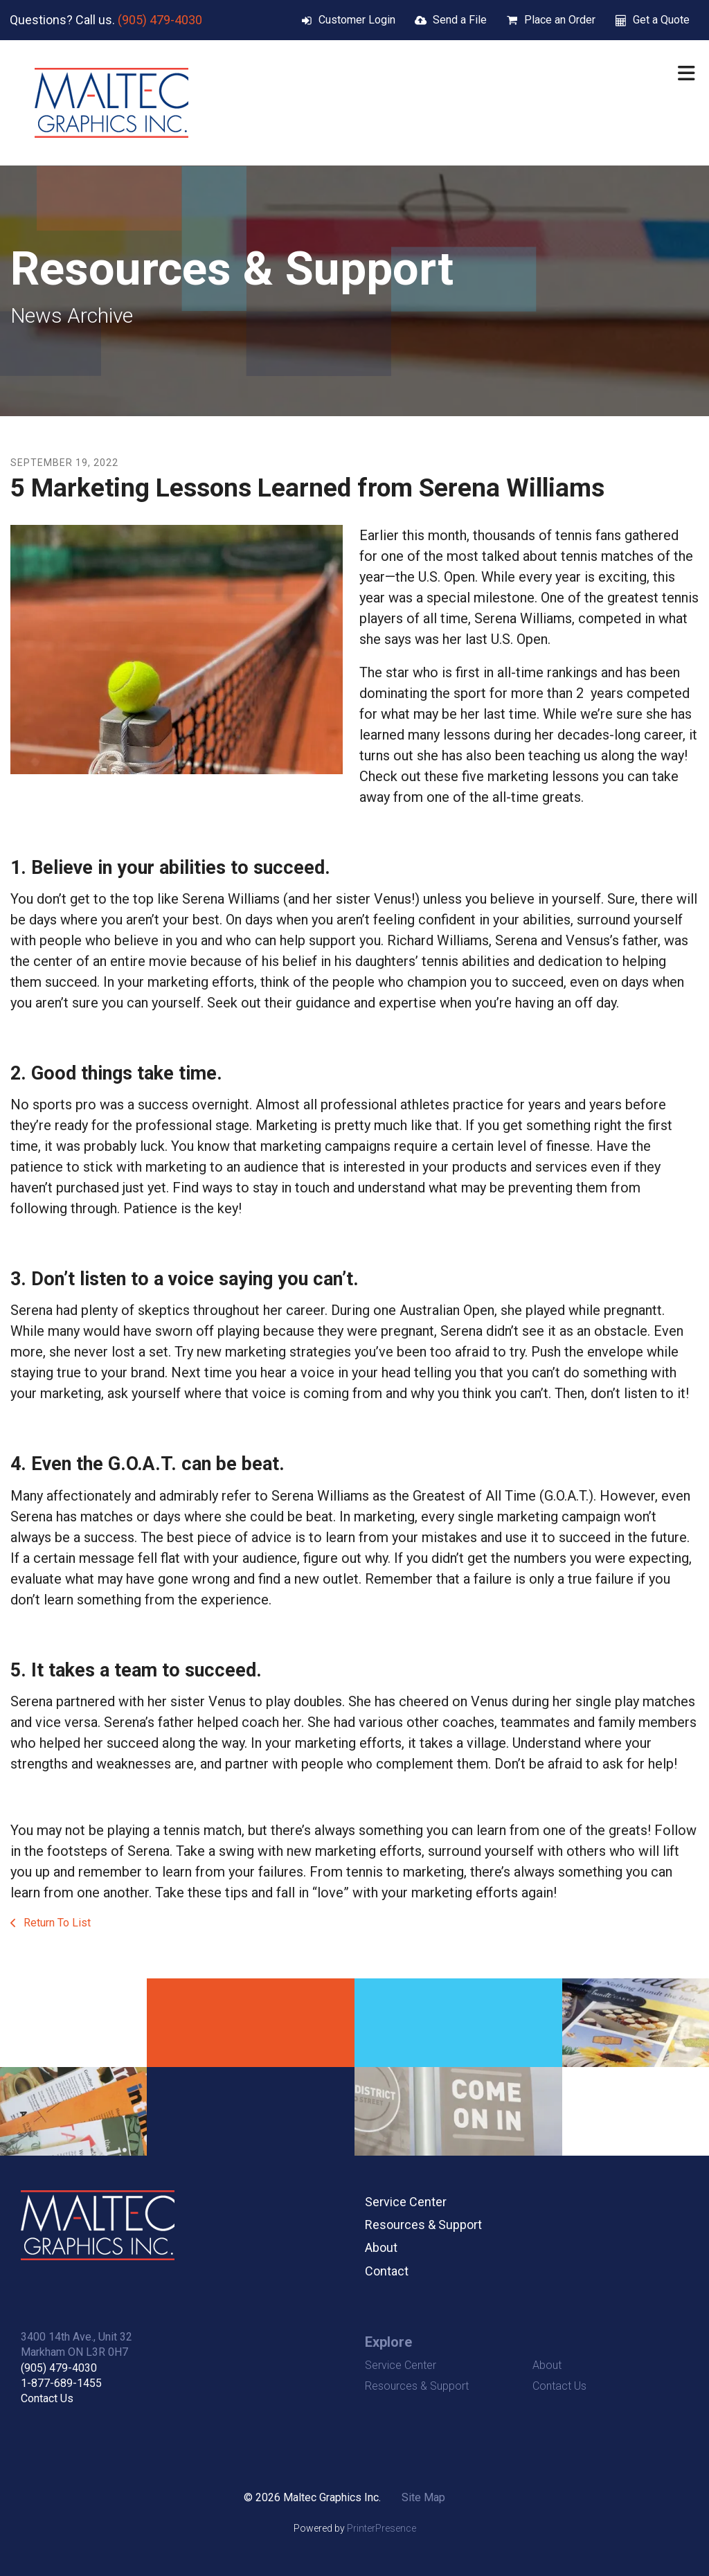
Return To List (56, 1922)
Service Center (406, 2201)
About (381, 2247)
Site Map (423, 2497)
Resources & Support (423, 2224)
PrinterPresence (381, 2528)
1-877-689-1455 (61, 2383)
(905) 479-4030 (160, 19)
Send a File (460, 19)
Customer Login (356, 19)
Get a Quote (661, 19)
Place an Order (559, 19)
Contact (387, 2271)
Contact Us (47, 2398)
